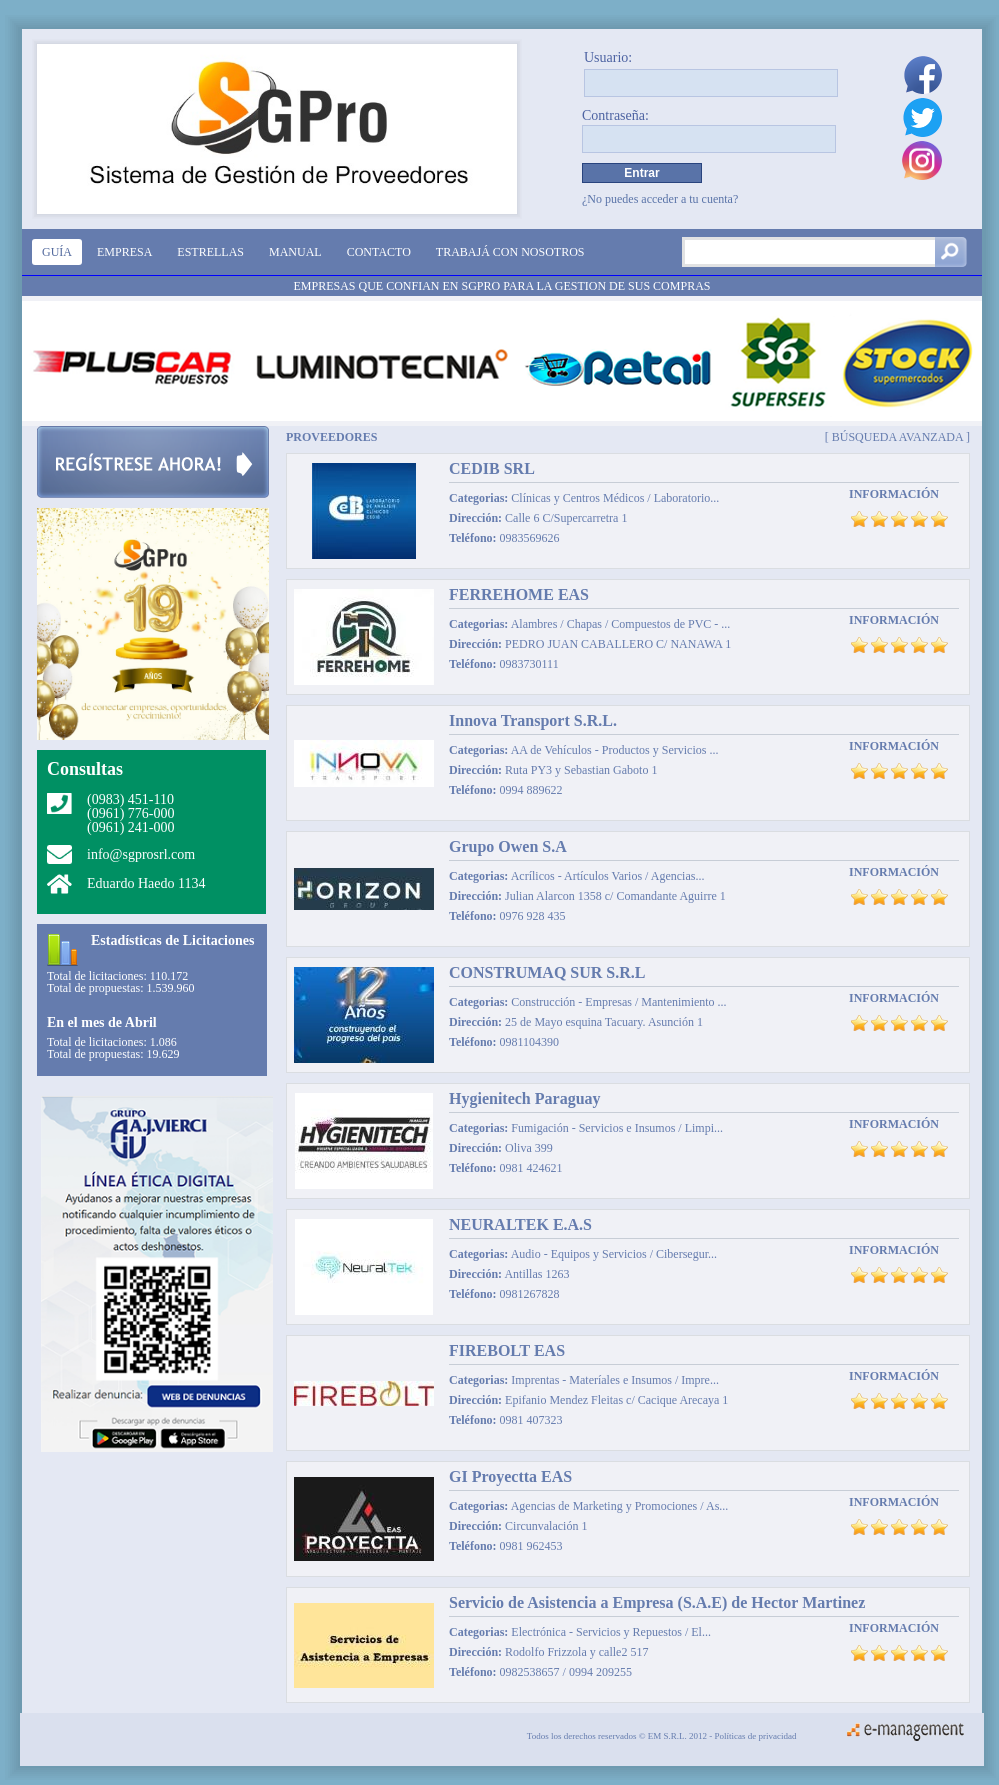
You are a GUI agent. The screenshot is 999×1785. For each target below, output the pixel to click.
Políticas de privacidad (756, 1736)
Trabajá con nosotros (510, 252)
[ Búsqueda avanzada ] (897, 436)
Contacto (379, 252)
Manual (295, 252)
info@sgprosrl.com (141, 854)
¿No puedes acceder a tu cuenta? (660, 199)
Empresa (124, 252)
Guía (57, 252)
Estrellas (210, 252)
